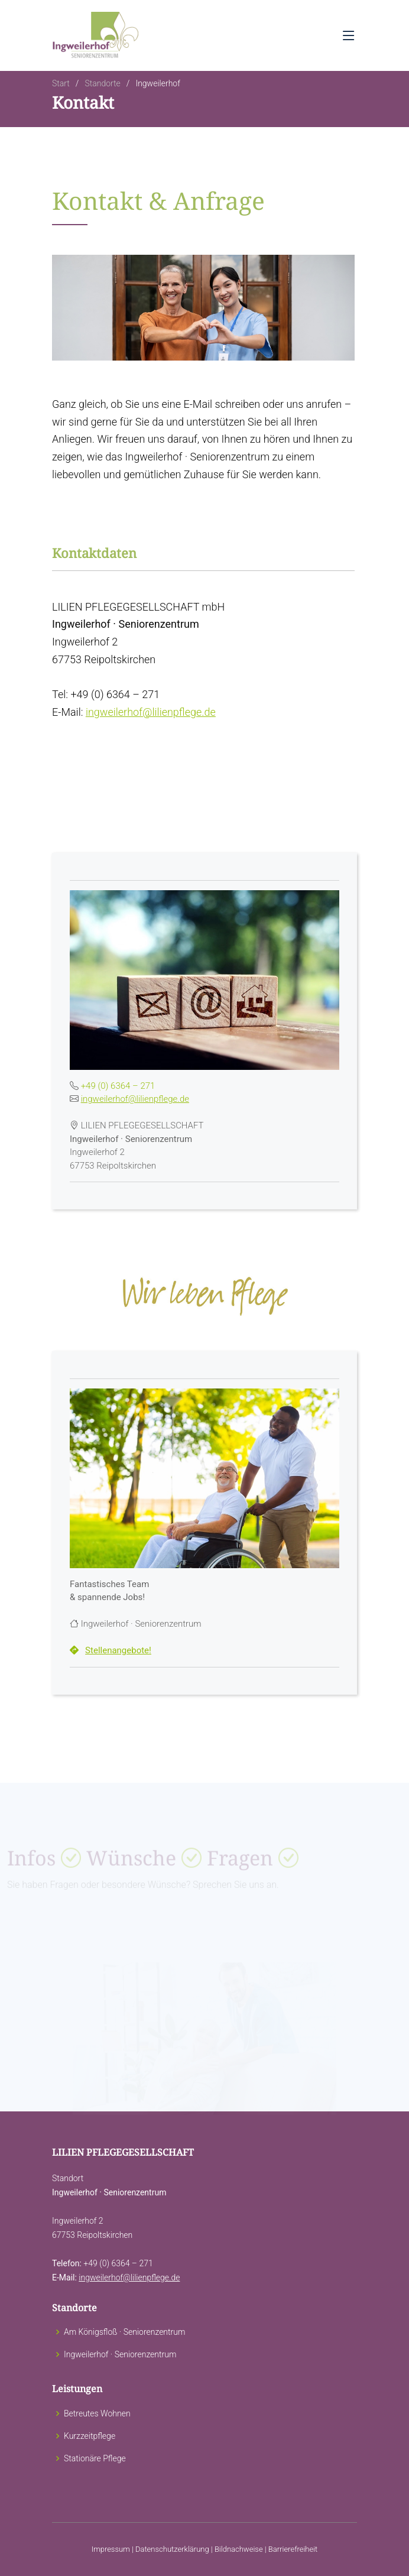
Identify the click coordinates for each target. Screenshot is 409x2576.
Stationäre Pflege (95, 2458)
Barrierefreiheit (292, 2549)
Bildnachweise (239, 2549)
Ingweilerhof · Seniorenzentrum (120, 2354)
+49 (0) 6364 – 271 (118, 1088)
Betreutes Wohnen (97, 2413)
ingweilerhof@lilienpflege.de (151, 714)
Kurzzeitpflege (89, 2436)
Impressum (111, 2549)
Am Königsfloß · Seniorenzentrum (124, 2332)
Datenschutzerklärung (172, 2549)
